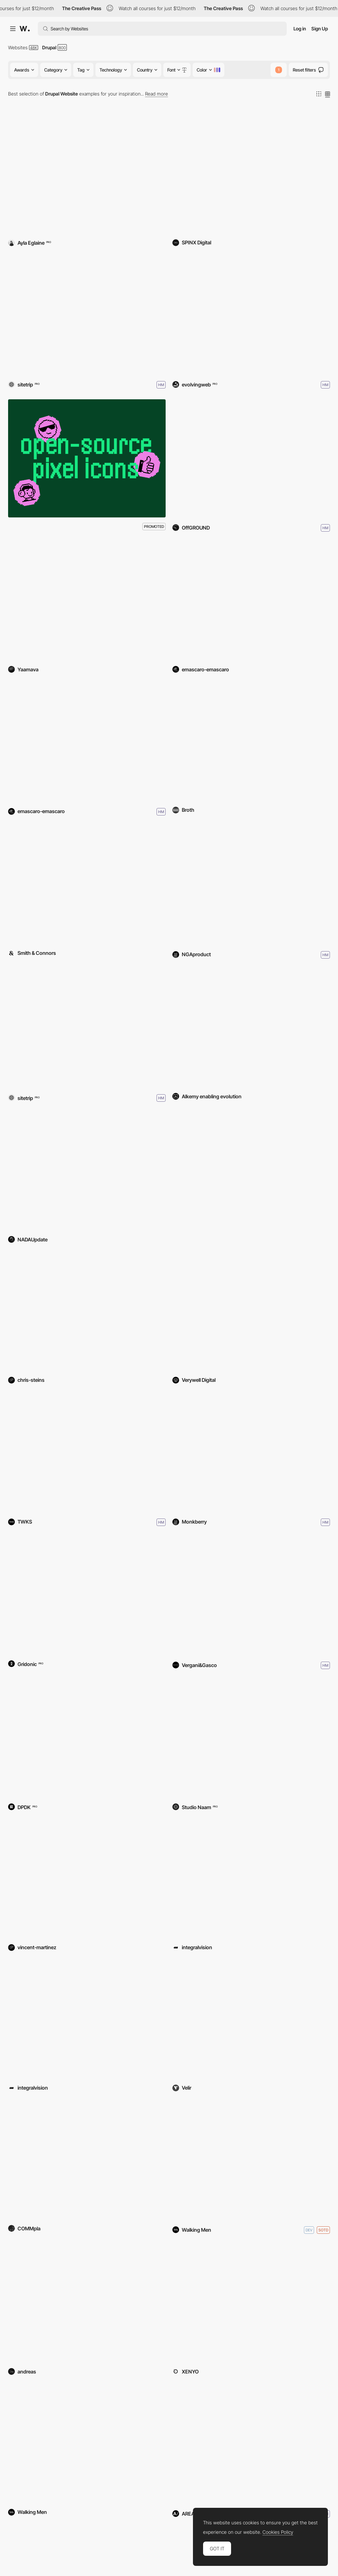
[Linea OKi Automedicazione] (251, 1028)
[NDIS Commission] (251, 1171)
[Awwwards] (25, 28)
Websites (18, 47)
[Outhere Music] (251, 2160)
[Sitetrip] (87, 315)
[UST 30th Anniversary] (251, 2304)
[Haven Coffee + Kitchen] (87, 174)
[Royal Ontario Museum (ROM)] (251, 315)
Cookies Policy (277, 2532)
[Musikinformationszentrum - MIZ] (251, 1739)
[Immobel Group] (87, 2444)
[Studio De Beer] (251, 1453)
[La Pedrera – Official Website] (251, 601)
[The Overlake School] (251, 174)
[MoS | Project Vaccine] (251, 2020)
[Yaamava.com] (87, 601)
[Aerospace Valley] (251, 1312)
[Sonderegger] (87, 1453)
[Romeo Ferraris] (251, 1596)
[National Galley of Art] (251, 885)
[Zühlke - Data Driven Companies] (87, 1596)
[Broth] (251, 742)
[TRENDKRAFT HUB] (87, 2304)
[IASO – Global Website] (87, 742)
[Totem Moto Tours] (87, 1879)
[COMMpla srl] (87, 2160)
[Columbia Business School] (251, 2444)
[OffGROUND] (251, 458)
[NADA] (87, 1171)
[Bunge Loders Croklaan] (87, 1739)
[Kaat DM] (87, 1028)
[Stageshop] (87, 2020)
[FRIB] (87, 885)
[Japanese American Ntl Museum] (87, 1312)
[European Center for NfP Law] (251, 1879)
